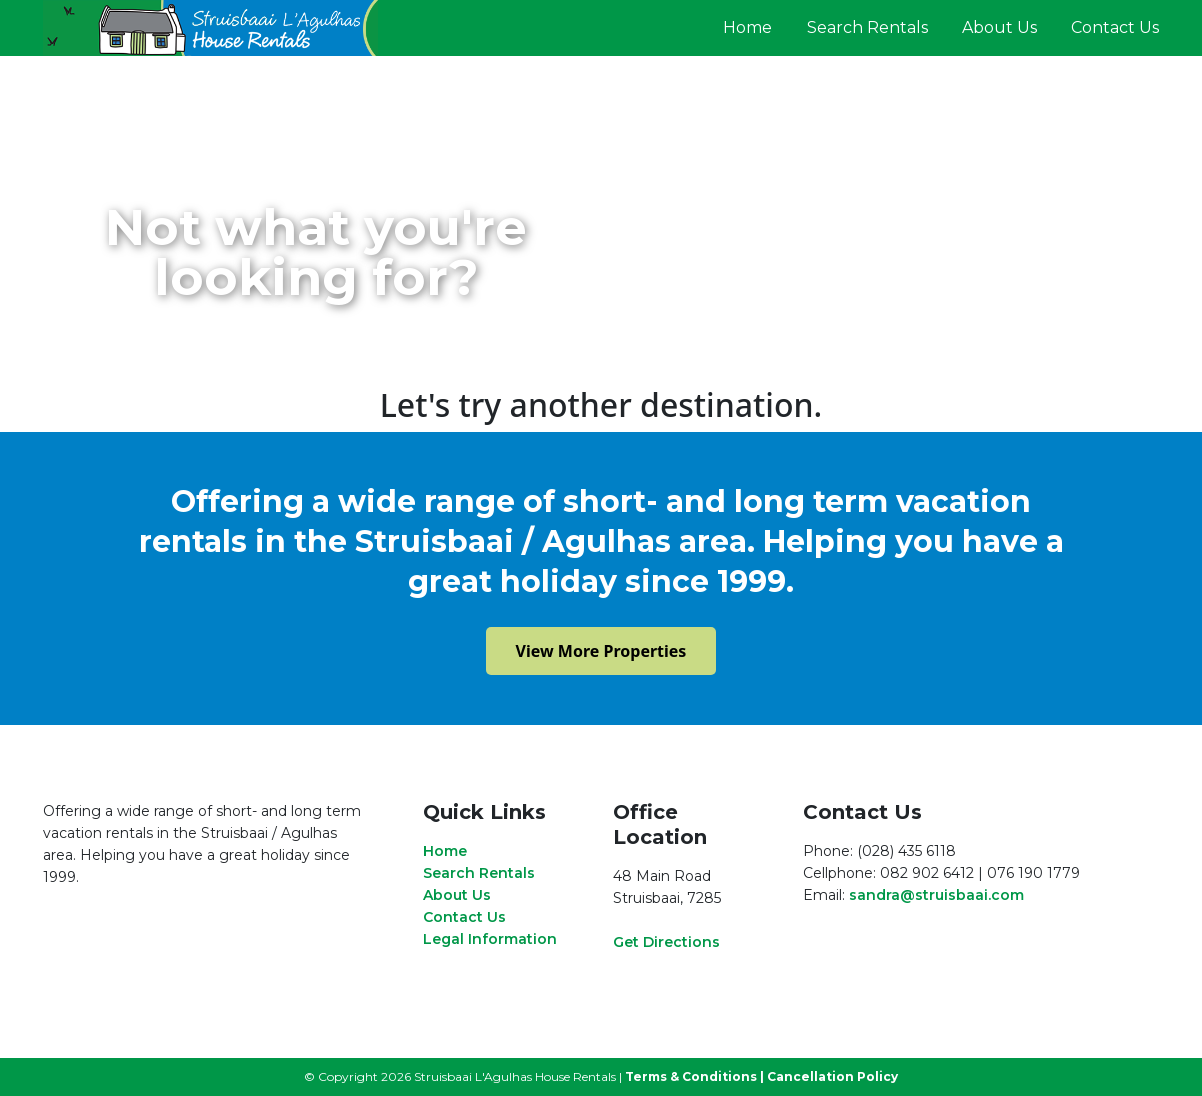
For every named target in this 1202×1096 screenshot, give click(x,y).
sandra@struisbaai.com (936, 895)
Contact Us (1115, 27)
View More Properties (601, 651)
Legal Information (490, 939)
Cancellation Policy (832, 1076)
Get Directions (666, 942)
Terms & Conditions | (694, 1076)
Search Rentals (867, 27)
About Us (999, 27)
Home (747, 27)
